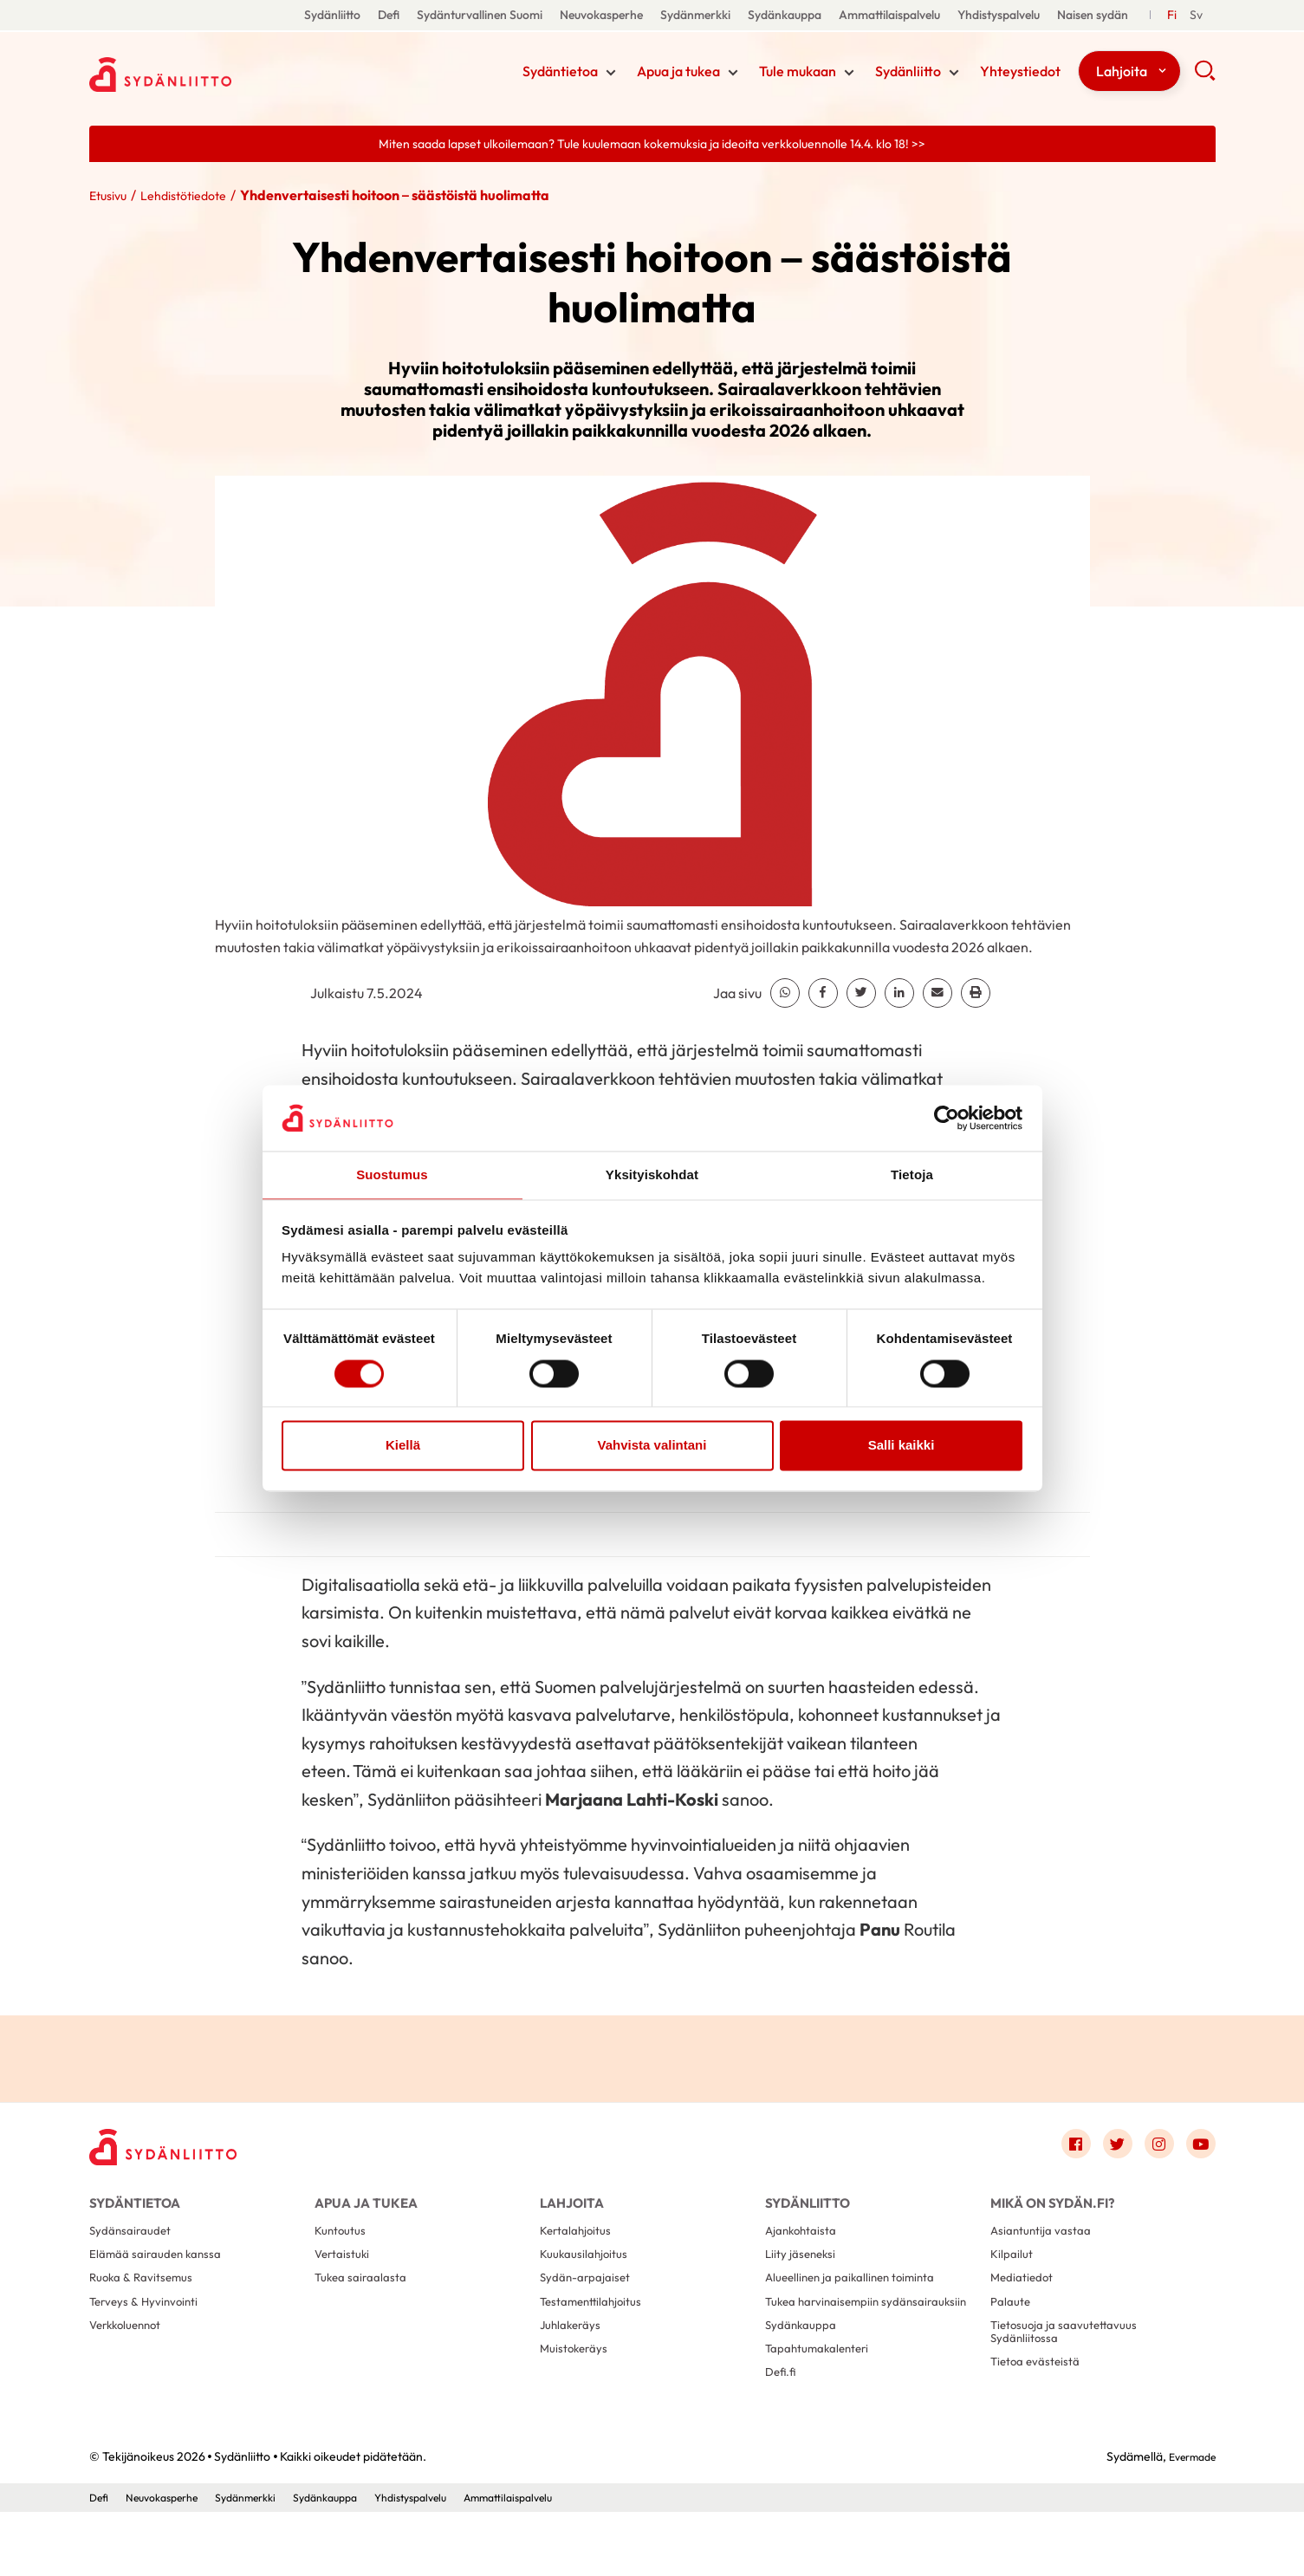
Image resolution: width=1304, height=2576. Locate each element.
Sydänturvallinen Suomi (479, 15)
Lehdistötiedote (195, 198)
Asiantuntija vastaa (1046, 2251)
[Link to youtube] (1198, 2149)
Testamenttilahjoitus (597, 2334)
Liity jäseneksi (803, 2279)
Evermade (1187, 2519)
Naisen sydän (1092, 15)
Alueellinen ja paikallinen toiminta (859, 2307)
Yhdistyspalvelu (998, 15)
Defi (388, 15)
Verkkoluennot (130, 2362)
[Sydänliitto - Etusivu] (176, 2153)
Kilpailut (1013, 2279)
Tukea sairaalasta (366, 2307)
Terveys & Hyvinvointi (150, 2334)
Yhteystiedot (1020, 72)
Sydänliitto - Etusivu (228, 72)
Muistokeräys (578, 2390)
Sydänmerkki (695, 15)
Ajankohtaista (805, 2251)
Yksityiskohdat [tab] (652, 1174)
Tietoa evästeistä (1040, 2406)
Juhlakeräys (574, 2362)
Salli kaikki (901, 1446)
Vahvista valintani (652, 1446)
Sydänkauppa (784, 15)
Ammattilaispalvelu (889, 15)
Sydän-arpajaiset (590, 2307)
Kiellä (403, 1446)
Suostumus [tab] (392, 1174)
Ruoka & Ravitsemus (146, 2307)
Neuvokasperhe (601, 15)
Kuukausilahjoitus (588, 2279)
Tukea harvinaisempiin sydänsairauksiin (828, 2342)
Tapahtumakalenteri (824, 2406)
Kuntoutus (344, 2251)
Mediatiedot (1025, 2307)
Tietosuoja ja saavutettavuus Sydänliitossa (1072, 2370)
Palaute (1012, 2334)
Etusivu (111, 198)
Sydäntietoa (560, 72)
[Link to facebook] (1058, 2149)
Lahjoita (1121, 72)
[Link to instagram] (1151, 2149)
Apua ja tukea (678, 72)
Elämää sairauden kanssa (162, 2279)
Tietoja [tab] (912, 1174)
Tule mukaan (797, 72)
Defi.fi (782, 2433)
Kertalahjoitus (580, 2251)
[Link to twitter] (1104, 2149)
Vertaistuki (345, 2279)
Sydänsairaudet (135, 2251)
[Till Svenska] (1196, 15)
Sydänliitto (332, 15)
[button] (1205, 78)
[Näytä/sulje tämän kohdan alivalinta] (611, 74)
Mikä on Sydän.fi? (1052, 2211)
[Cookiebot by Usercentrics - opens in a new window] (946, 1117)
